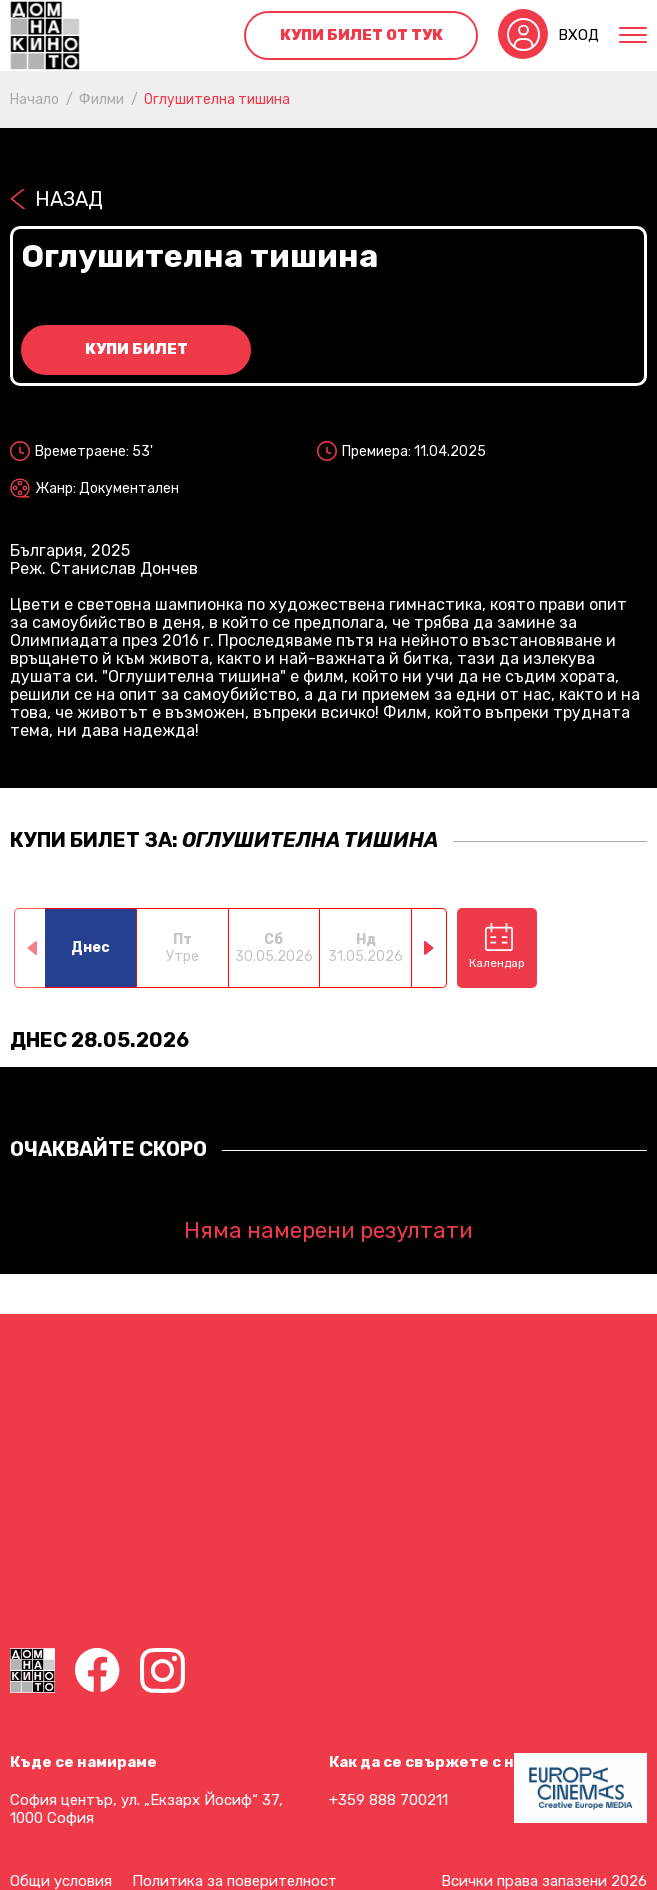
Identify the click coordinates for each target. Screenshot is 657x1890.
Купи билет (136, 349)
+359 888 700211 (388, 1800)
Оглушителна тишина (217, 99)
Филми (101, 99)
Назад (69, 199)
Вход (578, 35)
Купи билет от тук (361, 35)
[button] (429, 948)
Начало (34, 99)
